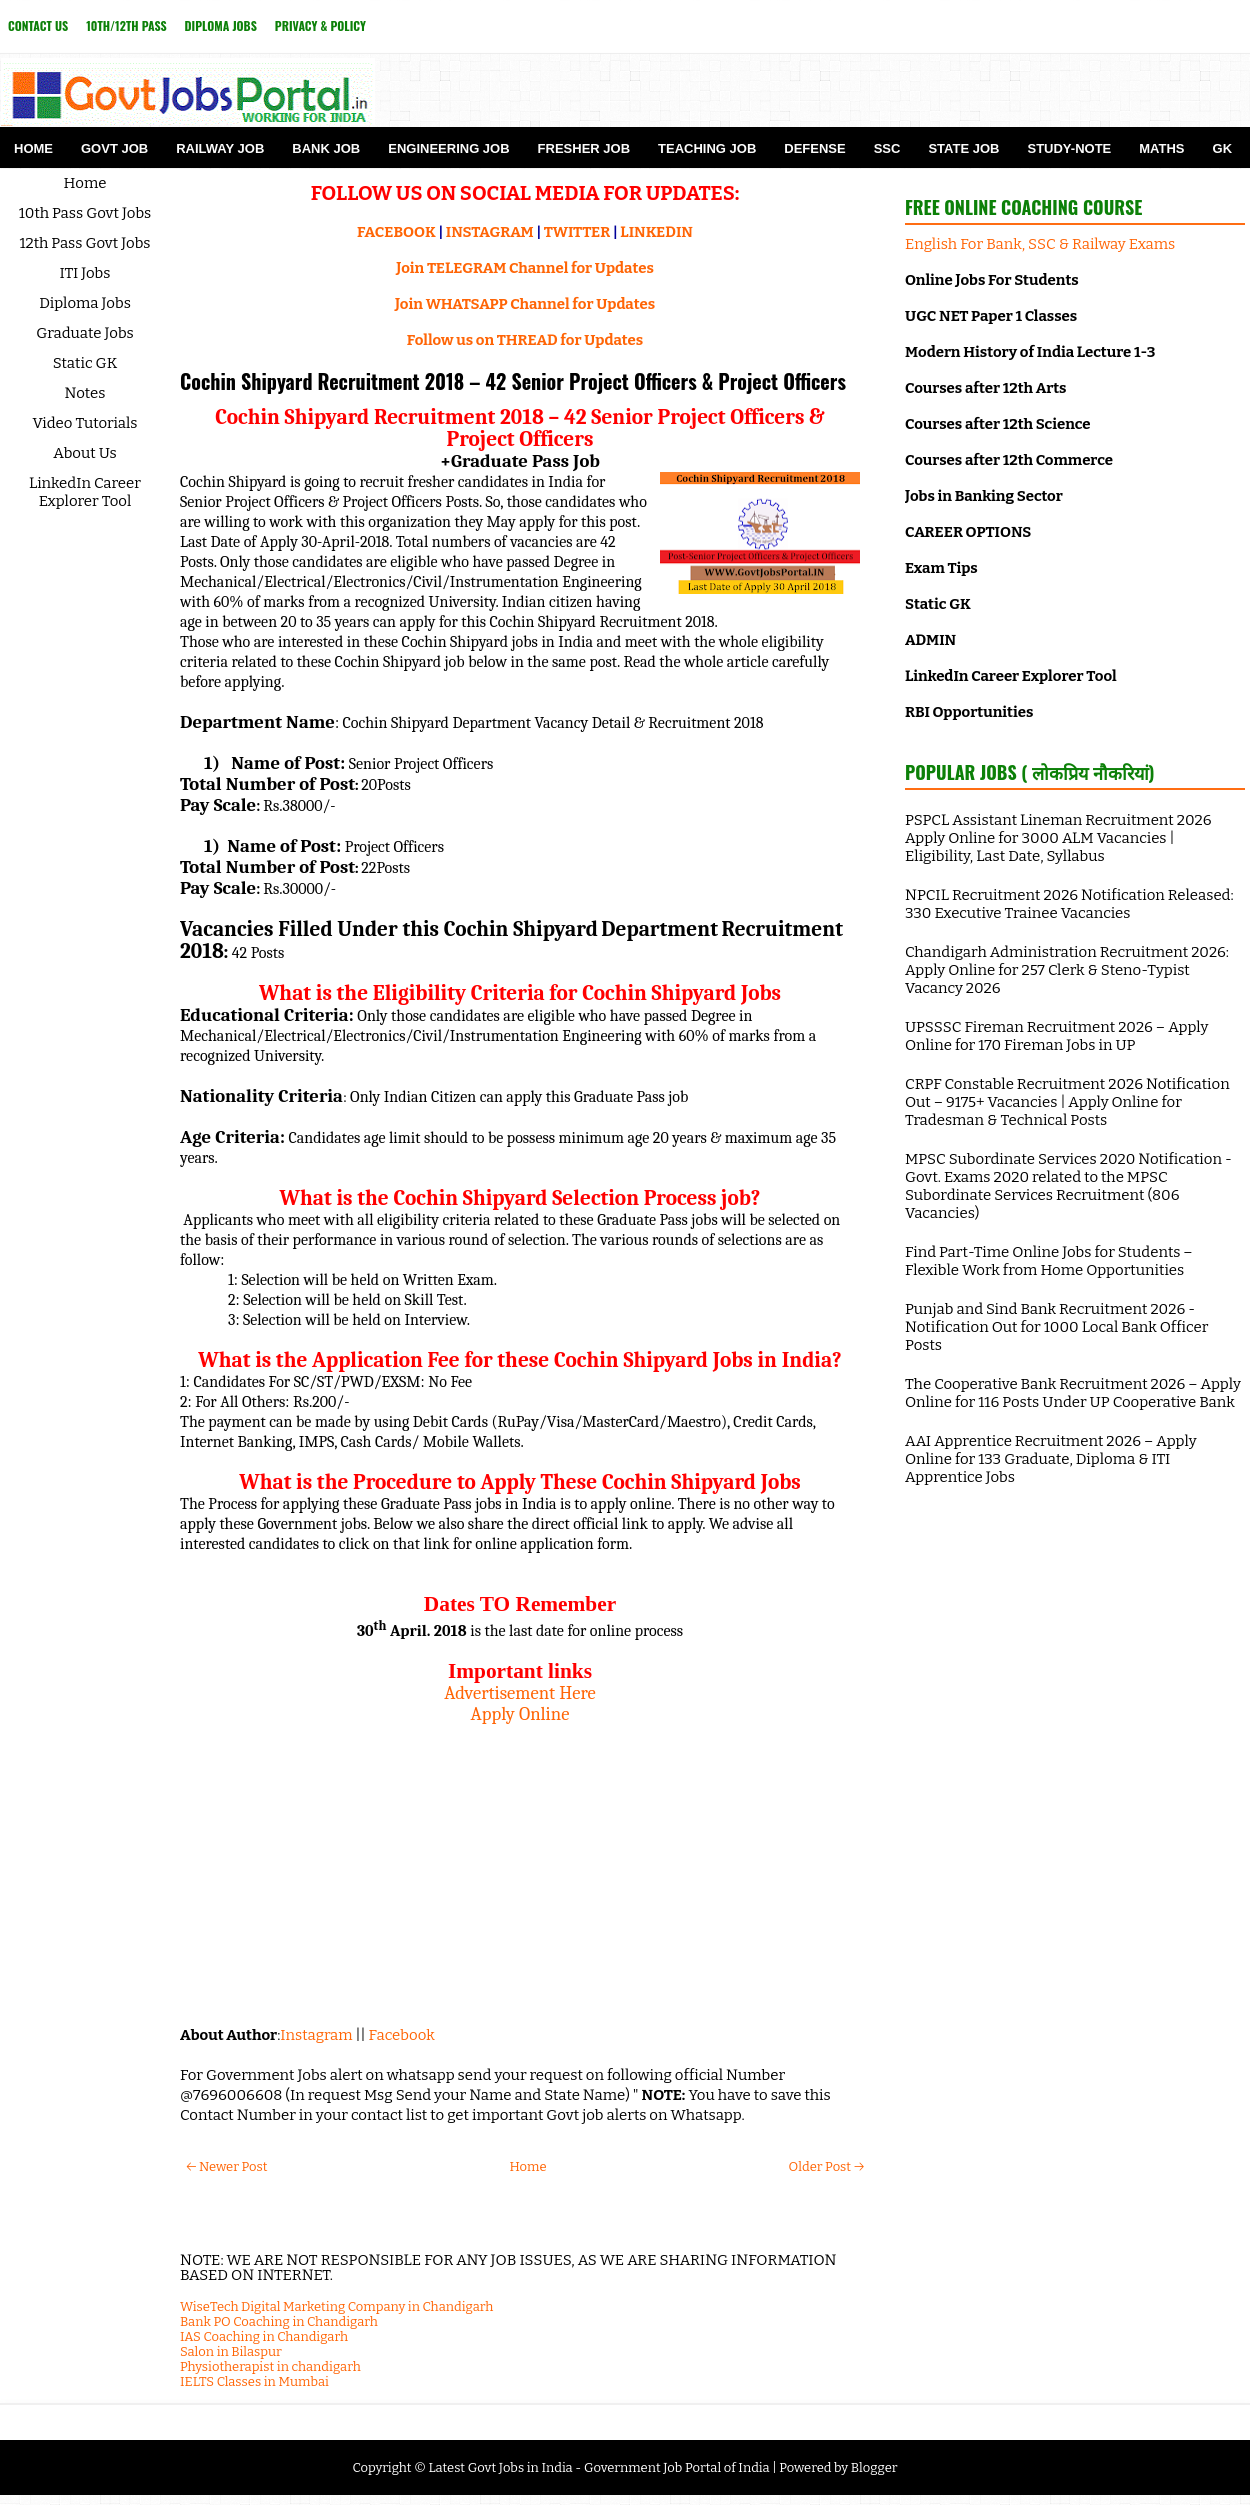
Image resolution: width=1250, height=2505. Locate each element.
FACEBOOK (396, 232)
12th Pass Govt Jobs (84, 243)
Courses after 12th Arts (985, 388)
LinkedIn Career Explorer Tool (85, 492)
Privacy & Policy (320, 25)
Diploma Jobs (221, 25)
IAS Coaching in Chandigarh (264, 2336)
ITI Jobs (85, 273)
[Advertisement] (520, 1865)
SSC (887, 148)
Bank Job (326, 148)
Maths (1161, 148)
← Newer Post (226, 2166)
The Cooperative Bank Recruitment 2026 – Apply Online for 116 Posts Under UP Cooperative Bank (1073, 1393)
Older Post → (826, 2166)
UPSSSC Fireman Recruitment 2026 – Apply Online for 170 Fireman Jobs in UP (1056, 1036)
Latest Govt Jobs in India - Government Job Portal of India (598, 2467)
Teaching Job (707, 148)
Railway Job (220, 148)
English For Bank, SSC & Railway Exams (1040, 244)
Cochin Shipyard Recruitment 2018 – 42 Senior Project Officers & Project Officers (513, 381)
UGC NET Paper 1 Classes (991, 316)
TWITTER (577, 232)
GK (1223, 148)
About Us (85, 453)
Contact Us (38, 25)
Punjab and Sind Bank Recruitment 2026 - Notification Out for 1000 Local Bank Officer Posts (1056, 1327)
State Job (963, 148)
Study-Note (1069, 148)
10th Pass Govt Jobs (85, 213)
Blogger (874, 2467)
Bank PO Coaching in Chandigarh (279, 2321)
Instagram (316, 2035)
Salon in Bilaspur (231, 2351)
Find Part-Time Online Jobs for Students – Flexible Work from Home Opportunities (1049, 1261)
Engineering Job (448, 148)
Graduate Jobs (85, 333)
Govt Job (114, 148)
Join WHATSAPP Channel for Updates (525, 304)
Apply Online (520, 1714)
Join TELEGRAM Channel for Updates (525, 268)
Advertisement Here (520, 1693)
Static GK (85, 363)
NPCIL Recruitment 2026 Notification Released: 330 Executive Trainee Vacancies (1069, 904)
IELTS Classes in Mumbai (254, 2381)
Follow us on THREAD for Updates (525, 340)
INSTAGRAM (490, 232)
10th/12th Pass (126, 25)
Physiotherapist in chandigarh (270, 2366)
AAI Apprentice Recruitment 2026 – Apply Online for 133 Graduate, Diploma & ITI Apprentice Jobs (1051, 1459)
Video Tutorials (85, 423)
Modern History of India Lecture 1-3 (1030, 352)
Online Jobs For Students (992, 280)
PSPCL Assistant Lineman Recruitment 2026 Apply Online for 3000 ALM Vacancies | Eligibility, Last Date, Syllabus (1058, 838)
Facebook (402, 2035)
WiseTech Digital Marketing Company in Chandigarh (336, 2306)
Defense (814, 148)
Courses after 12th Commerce (1009, 460)
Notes (85, 393)
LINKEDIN (656, 232)
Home (33, 148)
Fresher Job (584, 148)
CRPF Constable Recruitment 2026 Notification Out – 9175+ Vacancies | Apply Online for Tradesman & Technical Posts (1067, 1102)
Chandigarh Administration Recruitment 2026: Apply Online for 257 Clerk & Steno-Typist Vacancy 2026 (1067, 970)
